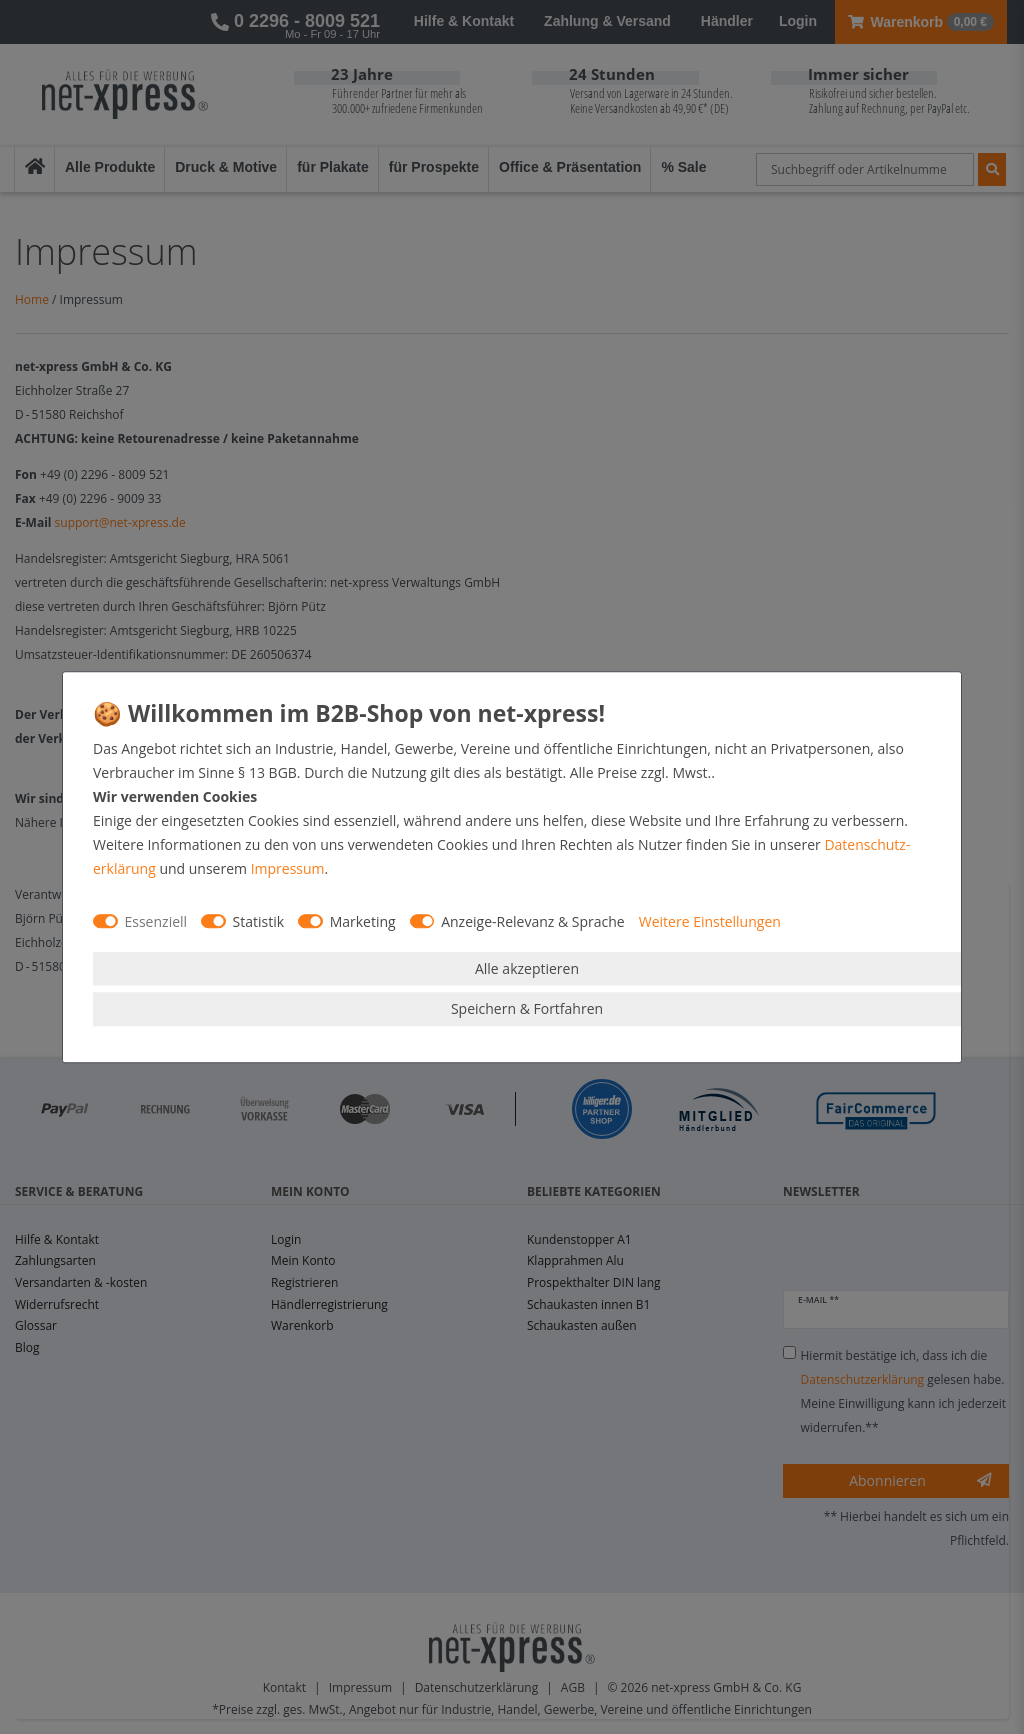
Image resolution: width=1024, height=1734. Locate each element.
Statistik (259, 921)
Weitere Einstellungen (710, 921)
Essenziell (156, 921)
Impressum (288, 868)
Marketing (363, 921)
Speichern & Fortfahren (527, 1008)
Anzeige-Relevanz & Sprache (533, 921)
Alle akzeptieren (527, 968)
